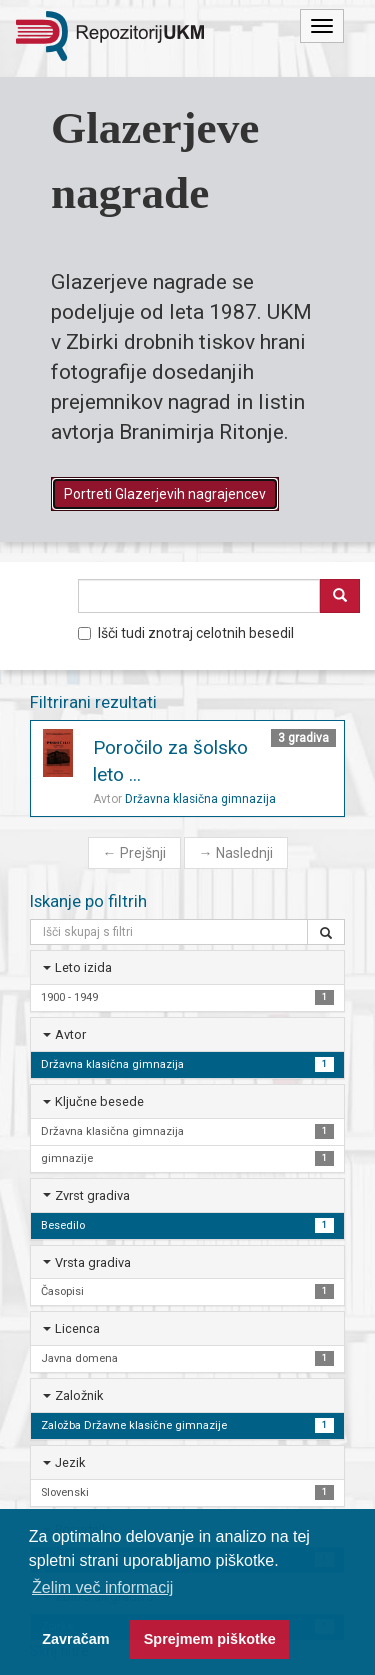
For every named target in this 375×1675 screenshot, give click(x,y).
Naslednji (236, 853)
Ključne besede (99, 1101)
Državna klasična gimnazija (200, 799)
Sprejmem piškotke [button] (210, 1639)
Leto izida (83, 967)
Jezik (70, 1462)
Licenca (77, 1328)
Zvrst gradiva (92, 1195)
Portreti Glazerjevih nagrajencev (165, 494)
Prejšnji (134, 853)
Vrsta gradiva (93, 1262)
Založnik (79, 1395)
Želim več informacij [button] (102, 1587)
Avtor (70, 1034)
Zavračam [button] (75, 1639)
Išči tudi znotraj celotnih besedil (186, 633)
